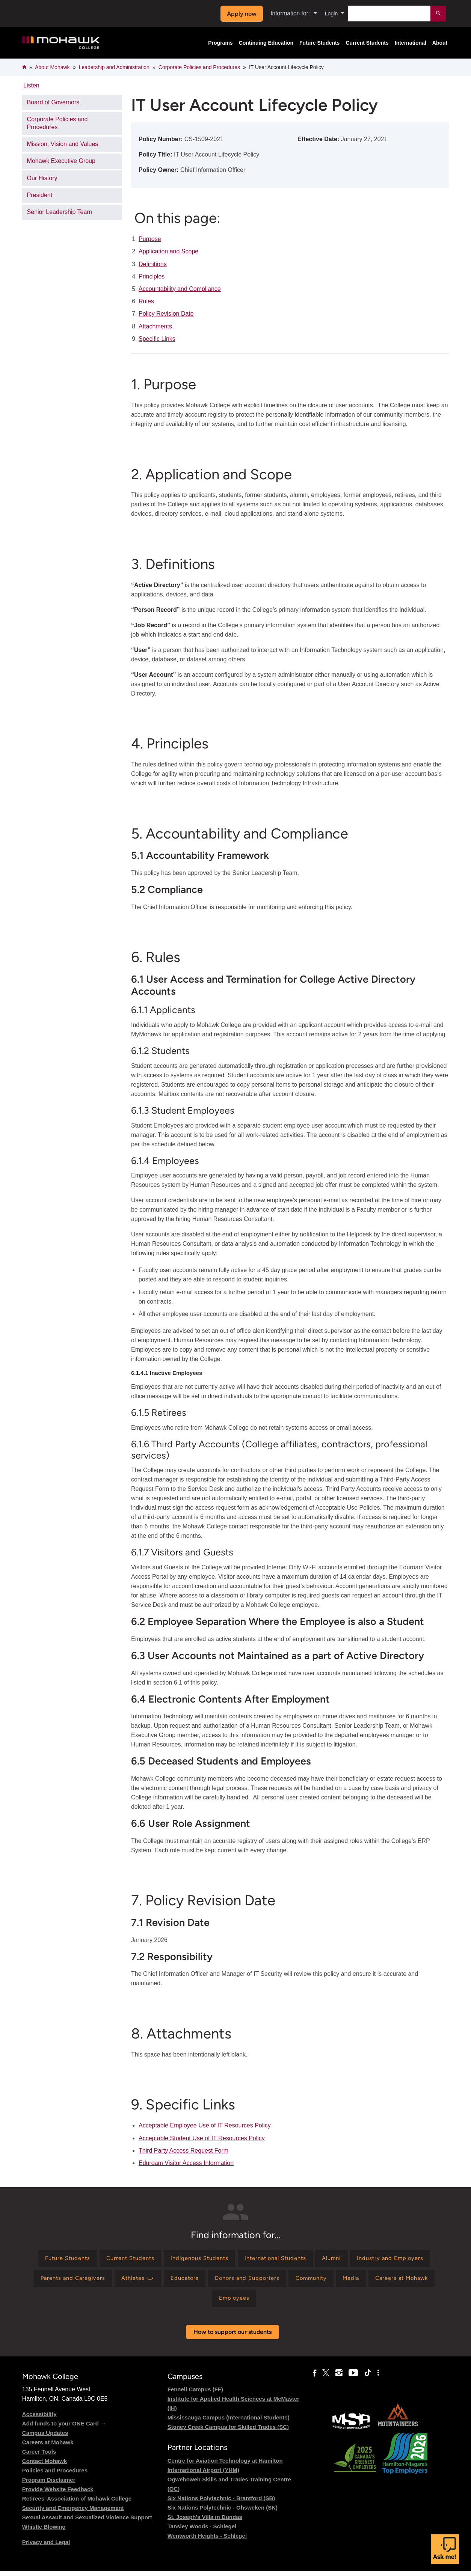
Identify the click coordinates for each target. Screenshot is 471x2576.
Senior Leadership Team (59, 212)
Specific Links (157, 339)
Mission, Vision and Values (62, 144)
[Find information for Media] (171, 2302)
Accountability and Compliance (180, 289)
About (439, 43)
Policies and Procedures (55, 2476)
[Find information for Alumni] (385, 2259)
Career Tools (39, 2457)
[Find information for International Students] (323, 2259)
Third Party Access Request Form (183, 2150)
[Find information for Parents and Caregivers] (158, 2281)
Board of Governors (53, 102)
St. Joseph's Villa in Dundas (205, 2522)
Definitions (153, 264)
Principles (152, 276)
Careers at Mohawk (48, 2448)
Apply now (240, 13)
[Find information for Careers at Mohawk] (227, 2302)
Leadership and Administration (114, 67)
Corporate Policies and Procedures (199, 67)
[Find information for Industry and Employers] (70, 2281)
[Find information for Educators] (279, 2281)
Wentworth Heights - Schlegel (207, 2541)
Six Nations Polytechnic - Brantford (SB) (221, 2503)
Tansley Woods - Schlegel (202, 2531)
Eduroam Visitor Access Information (186, 2163)
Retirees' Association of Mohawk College (76, 2504)
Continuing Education (266, 43)
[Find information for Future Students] (97, 2259)
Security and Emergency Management (73, 2513)
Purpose (150, 239)
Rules (146, 301)
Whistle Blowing (44, 2532)
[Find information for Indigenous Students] (240, 2259)
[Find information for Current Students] (165, 2259)
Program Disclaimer (48, 2485)
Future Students (319, 43)
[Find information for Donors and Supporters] (346, 2281)
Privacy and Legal (46, 2547)
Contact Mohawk (44, 2466)
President (40, 195)
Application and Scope (168, 251)
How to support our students (232, 2337)
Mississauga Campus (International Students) (229, 2423)
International (410, 43)
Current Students (367, 43)
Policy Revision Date (166, 313)
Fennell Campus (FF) (195, 2395)
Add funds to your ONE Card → (64, 2429)
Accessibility (39, 2419)
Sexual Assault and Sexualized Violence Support (87, 2523)
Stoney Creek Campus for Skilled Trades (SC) (228, 2432)
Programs (220, 43)
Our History (42, 178)
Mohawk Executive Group (61, 161)
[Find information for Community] (415, 2281)
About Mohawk (52, 67)
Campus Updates (45, 2438)
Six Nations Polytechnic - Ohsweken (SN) (223, 2513)
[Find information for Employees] (290, 2302)
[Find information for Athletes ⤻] (228, 2281)
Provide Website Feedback (58, 2495)
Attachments (155, 326)
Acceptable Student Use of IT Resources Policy (202, 2138)
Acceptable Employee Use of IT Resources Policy (205, 2125)
